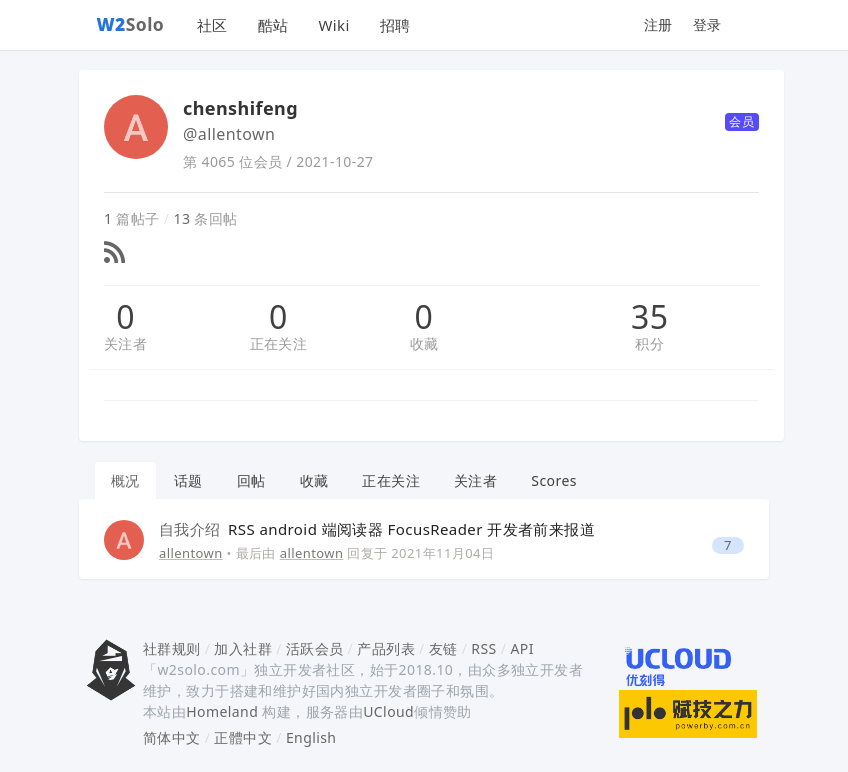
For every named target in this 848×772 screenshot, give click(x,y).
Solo (131, 24)
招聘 (395, 25)
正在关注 (279, 343)
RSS (483, 648)
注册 (658, 24)
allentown (191, 553)
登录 (707, 24)
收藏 (424, 343)
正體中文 (243, 737)
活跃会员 (315, 648)
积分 (649, 343)
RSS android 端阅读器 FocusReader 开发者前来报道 (377, 529)
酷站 (273, 25)
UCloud (388, 711)
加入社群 (243, 648)
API (521, 648)
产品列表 (386, 648)
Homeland (222, 711)
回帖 (251, 480)
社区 (212, 25)
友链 (443, 648)
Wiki (333, 25)
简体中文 (172, 737)
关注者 (125, 343)
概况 (125, 480)
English (311, 737)
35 (649, 317)
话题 (188, 480)
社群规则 (172, 648)
